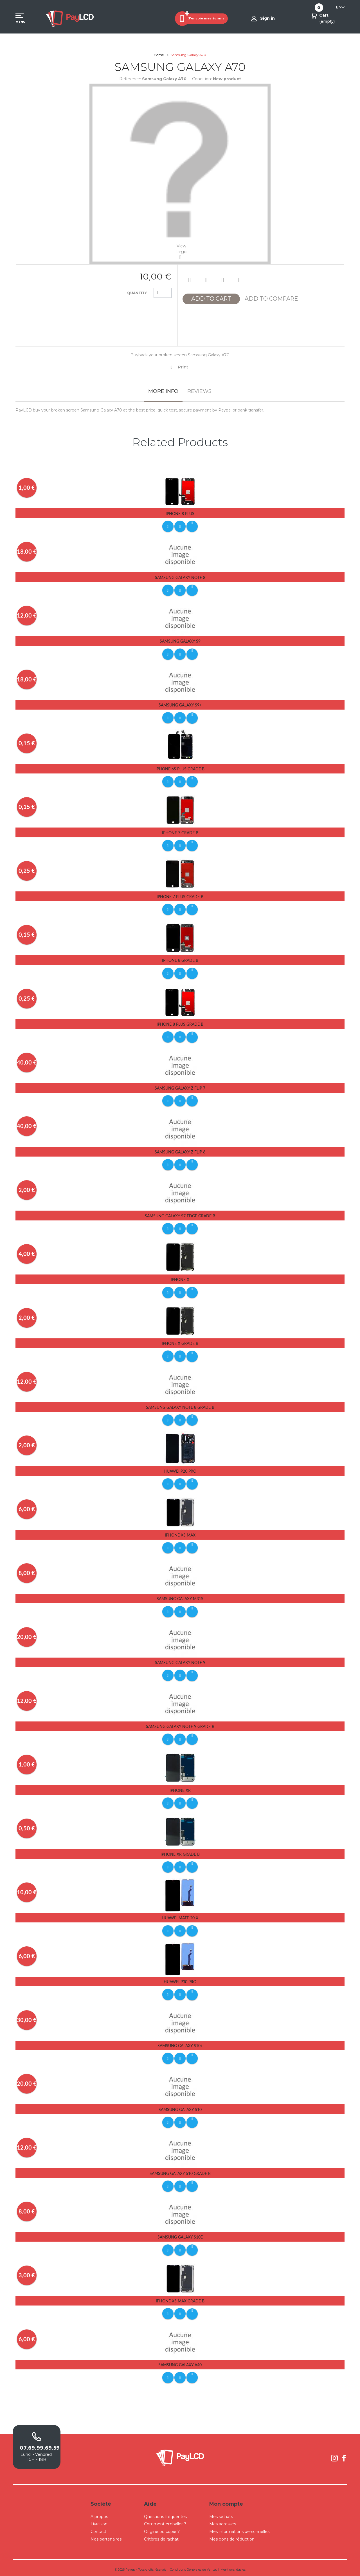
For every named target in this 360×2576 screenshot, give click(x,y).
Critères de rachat (161, 2536)
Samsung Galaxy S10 (180, 2107)
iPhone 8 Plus (180, 513)
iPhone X (180, 1278)
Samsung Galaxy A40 (180, 2362)
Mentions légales (233, 2566)
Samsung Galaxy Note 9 (180, 1660)
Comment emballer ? (165, 2521)
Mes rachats (221, 2513)
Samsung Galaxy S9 (180, 641)
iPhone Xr (180, 1788)
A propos (99, 2513)
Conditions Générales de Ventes (193, 2566)
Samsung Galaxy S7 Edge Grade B (180, 1214)
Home (159, 55)
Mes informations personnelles (239, 2528)
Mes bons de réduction (232, 2536)
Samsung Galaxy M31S (180, 1597)
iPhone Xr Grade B (180, 1852)
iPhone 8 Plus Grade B (180, 1023)
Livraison (99, 2521)
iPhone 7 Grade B (180, 832)
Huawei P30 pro (180, 1979)
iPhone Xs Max (180, 1533)
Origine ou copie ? (162, 2528)
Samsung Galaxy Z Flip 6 (180, 1150)
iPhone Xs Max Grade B (180, 2298)
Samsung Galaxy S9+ (180, 704)
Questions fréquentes (165, 2513)
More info (163, 391)
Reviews (199, 391)
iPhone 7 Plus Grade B (180, 895)
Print (183, 367)
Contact (98, 2528)
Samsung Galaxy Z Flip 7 (180, 1087)
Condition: (202, 78)
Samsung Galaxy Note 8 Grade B (180, 1405)
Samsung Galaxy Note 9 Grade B (180, 1724)
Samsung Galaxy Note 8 (180, 577)
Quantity (137, 293)
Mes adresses (222, 2521)
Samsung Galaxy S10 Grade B (180, 2170)
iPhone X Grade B (180, 1342)
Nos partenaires (106, 2536)
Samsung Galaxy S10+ (180, 2043)
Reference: (130, 78)
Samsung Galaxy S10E (180, 2234)
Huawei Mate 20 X (180, 1915)
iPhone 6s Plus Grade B (180, 768)
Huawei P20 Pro (180, 1469)
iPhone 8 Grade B (180, 959)
